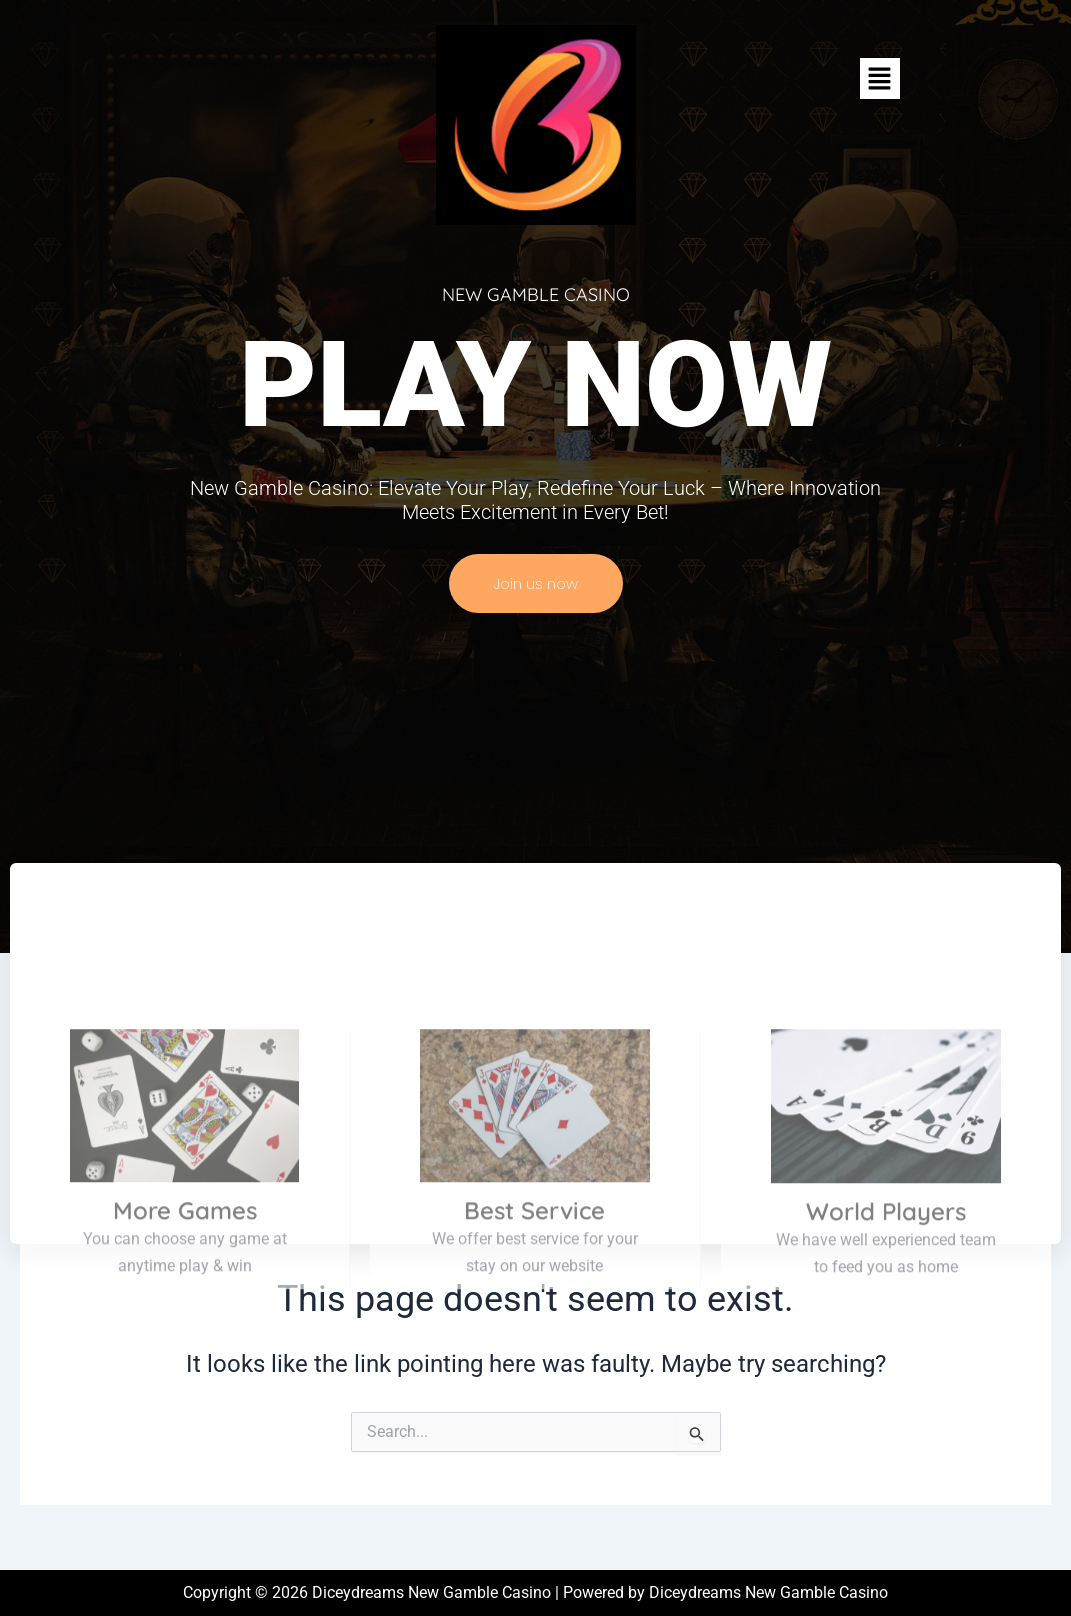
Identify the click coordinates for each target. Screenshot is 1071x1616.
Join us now (536, 583)
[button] (880, 78)
